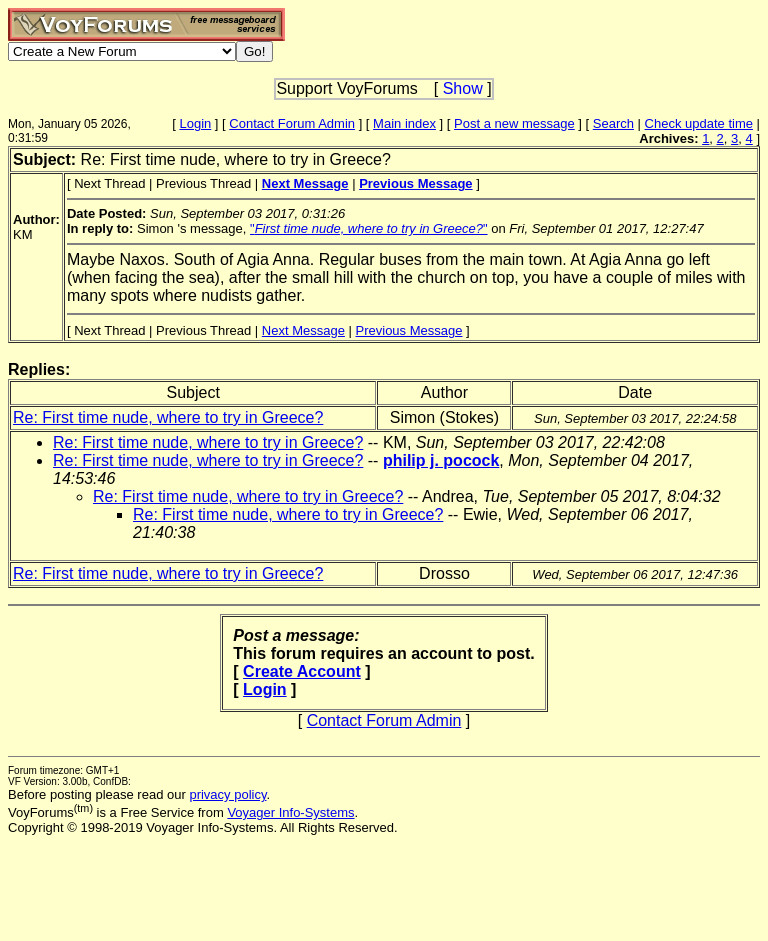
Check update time (699, 123)
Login (195, 123)
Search (613, 123)
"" (369, 228)
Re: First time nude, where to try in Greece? (168, 417)
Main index (404, 123)
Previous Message (409, 330)
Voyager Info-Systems (290, 812)
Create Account (302, 671)
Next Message (303, 330)
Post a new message (514, 123)
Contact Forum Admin (292, 123)
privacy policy (227, 794)
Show (463, 88)
